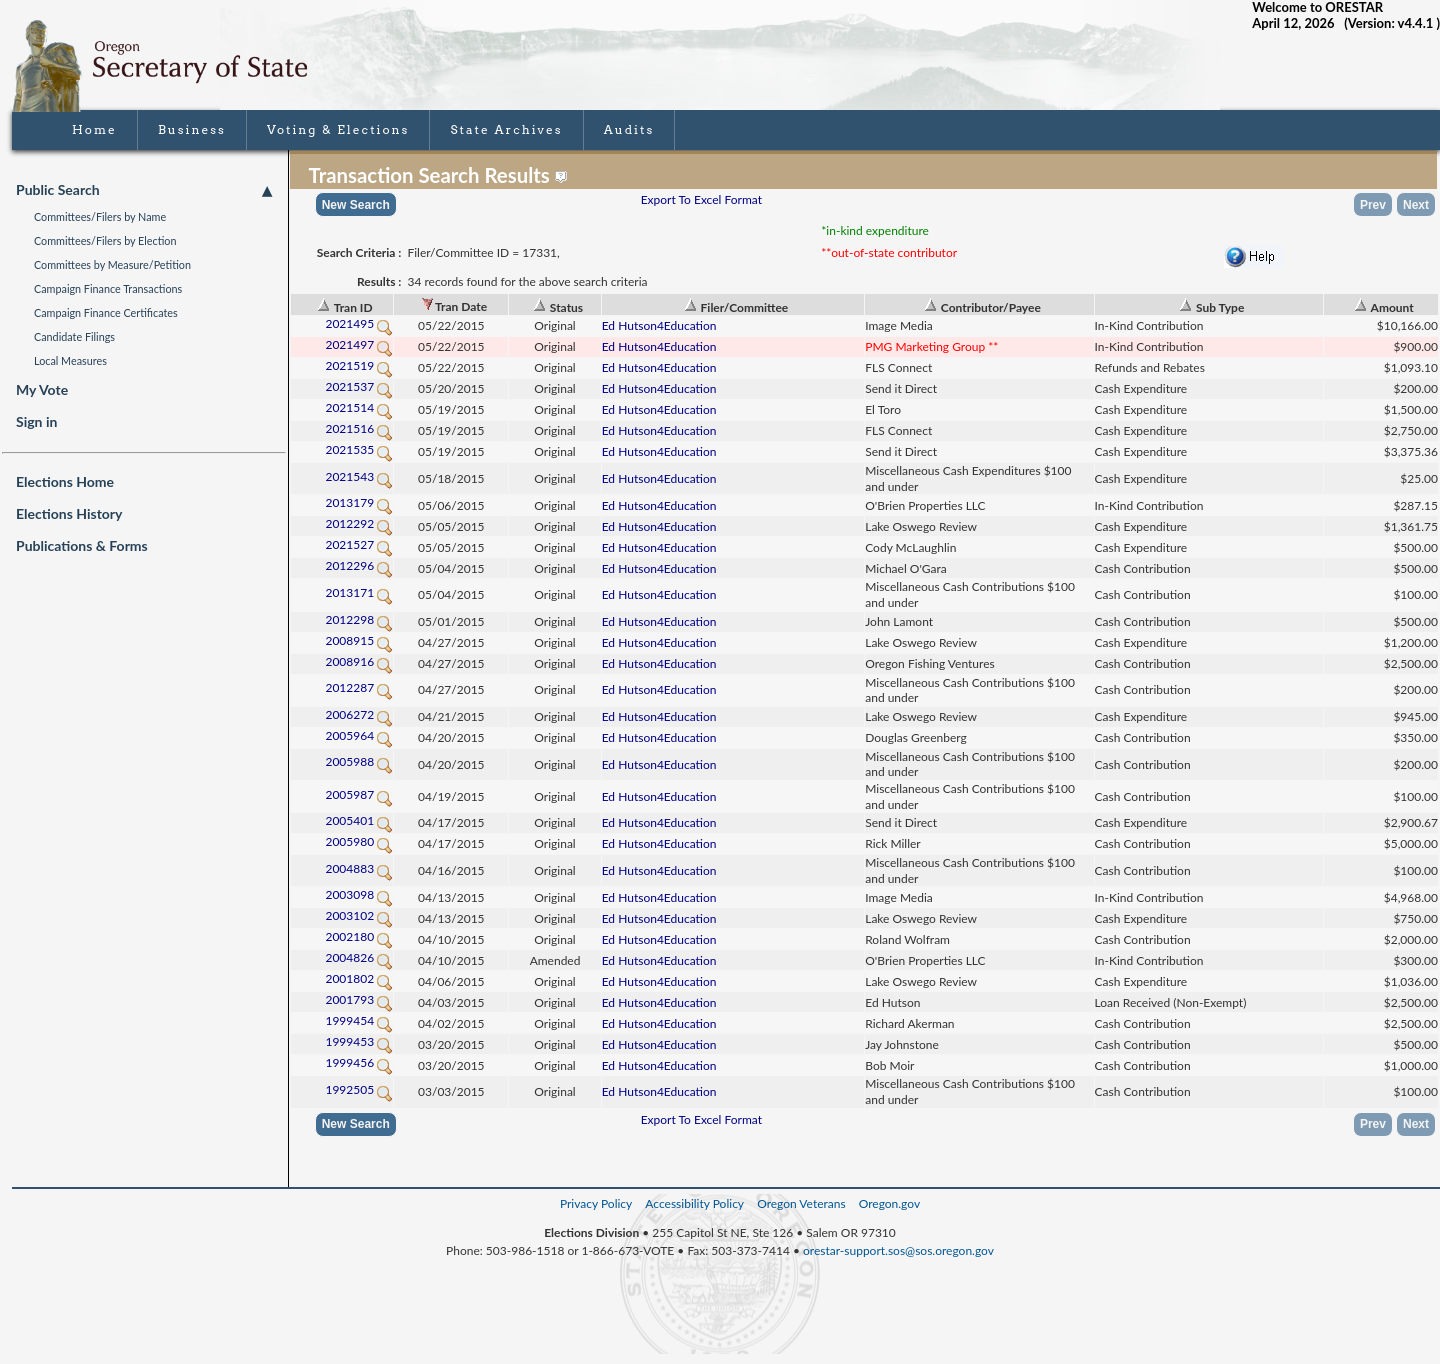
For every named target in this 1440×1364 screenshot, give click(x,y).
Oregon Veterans (801, 1203)
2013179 (359, 502)
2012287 (359, 687)
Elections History (69, 513)
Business (192, 129)
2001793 (359, 999)
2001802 (359, 978)
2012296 (359, 565)
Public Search (144, 190)
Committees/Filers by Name (100, 216)
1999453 (359, 1041)
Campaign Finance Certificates (106, 312)
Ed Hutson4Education (659, 325)
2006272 (359, 714)
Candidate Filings (74, 336)
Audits (629, 129)
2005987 (359, 794)
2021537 (359, 386)
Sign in (36, 421)
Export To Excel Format (701, 199)
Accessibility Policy (694, 1203)
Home (94, 129)
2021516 (359, 428)
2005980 (359, 841)
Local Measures (70, 360)
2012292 (359, 523)
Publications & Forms (82, 545)
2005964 (359, 735)
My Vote (42, 389)
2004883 (359, 868)
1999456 (359, 1062)
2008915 (359, 640)
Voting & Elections (338, 129)
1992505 (359, 1089)
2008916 (359, 661)
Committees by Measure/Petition (112, 264)
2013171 (359, 592)
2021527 (359, 544)
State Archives (506, 129)
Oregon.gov (889, 1203)
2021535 (359, 449)
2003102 (359, 915)
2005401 (359, 820)
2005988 (359, 761)
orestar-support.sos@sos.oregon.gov (898, 1250)
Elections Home (65, 481)
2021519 (359, 365)
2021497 (359, 344)
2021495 (359, 323)
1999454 (359, 1020)
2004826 (359, 957)
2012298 (359, 619)
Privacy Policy (596, 1203)
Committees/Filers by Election (105, 240)
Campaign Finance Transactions (108, 288)
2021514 (359, 407)
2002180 (359, 936)
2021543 (359, 476)
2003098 (359, 894)
